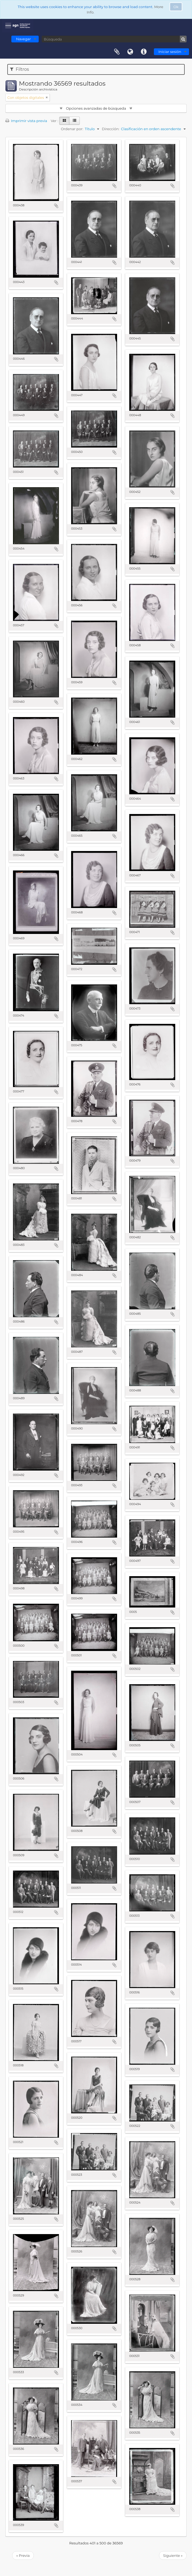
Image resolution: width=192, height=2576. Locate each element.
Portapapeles (117, 52)
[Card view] (64, 121)
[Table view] (74, 121)
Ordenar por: (72, 129)
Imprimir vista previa (26, 121)
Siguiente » (173, 2555)
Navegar (23, 39)
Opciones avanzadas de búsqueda (96, 108)
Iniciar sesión (169, 51)
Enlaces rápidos (144, 52)
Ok (175, 7)
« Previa (23, 2555)
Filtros (19, 69)
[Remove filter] (47, 97)
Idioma (130, 52)
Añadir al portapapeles (56, 205)
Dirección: (110, 129)
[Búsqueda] (114, 39)
